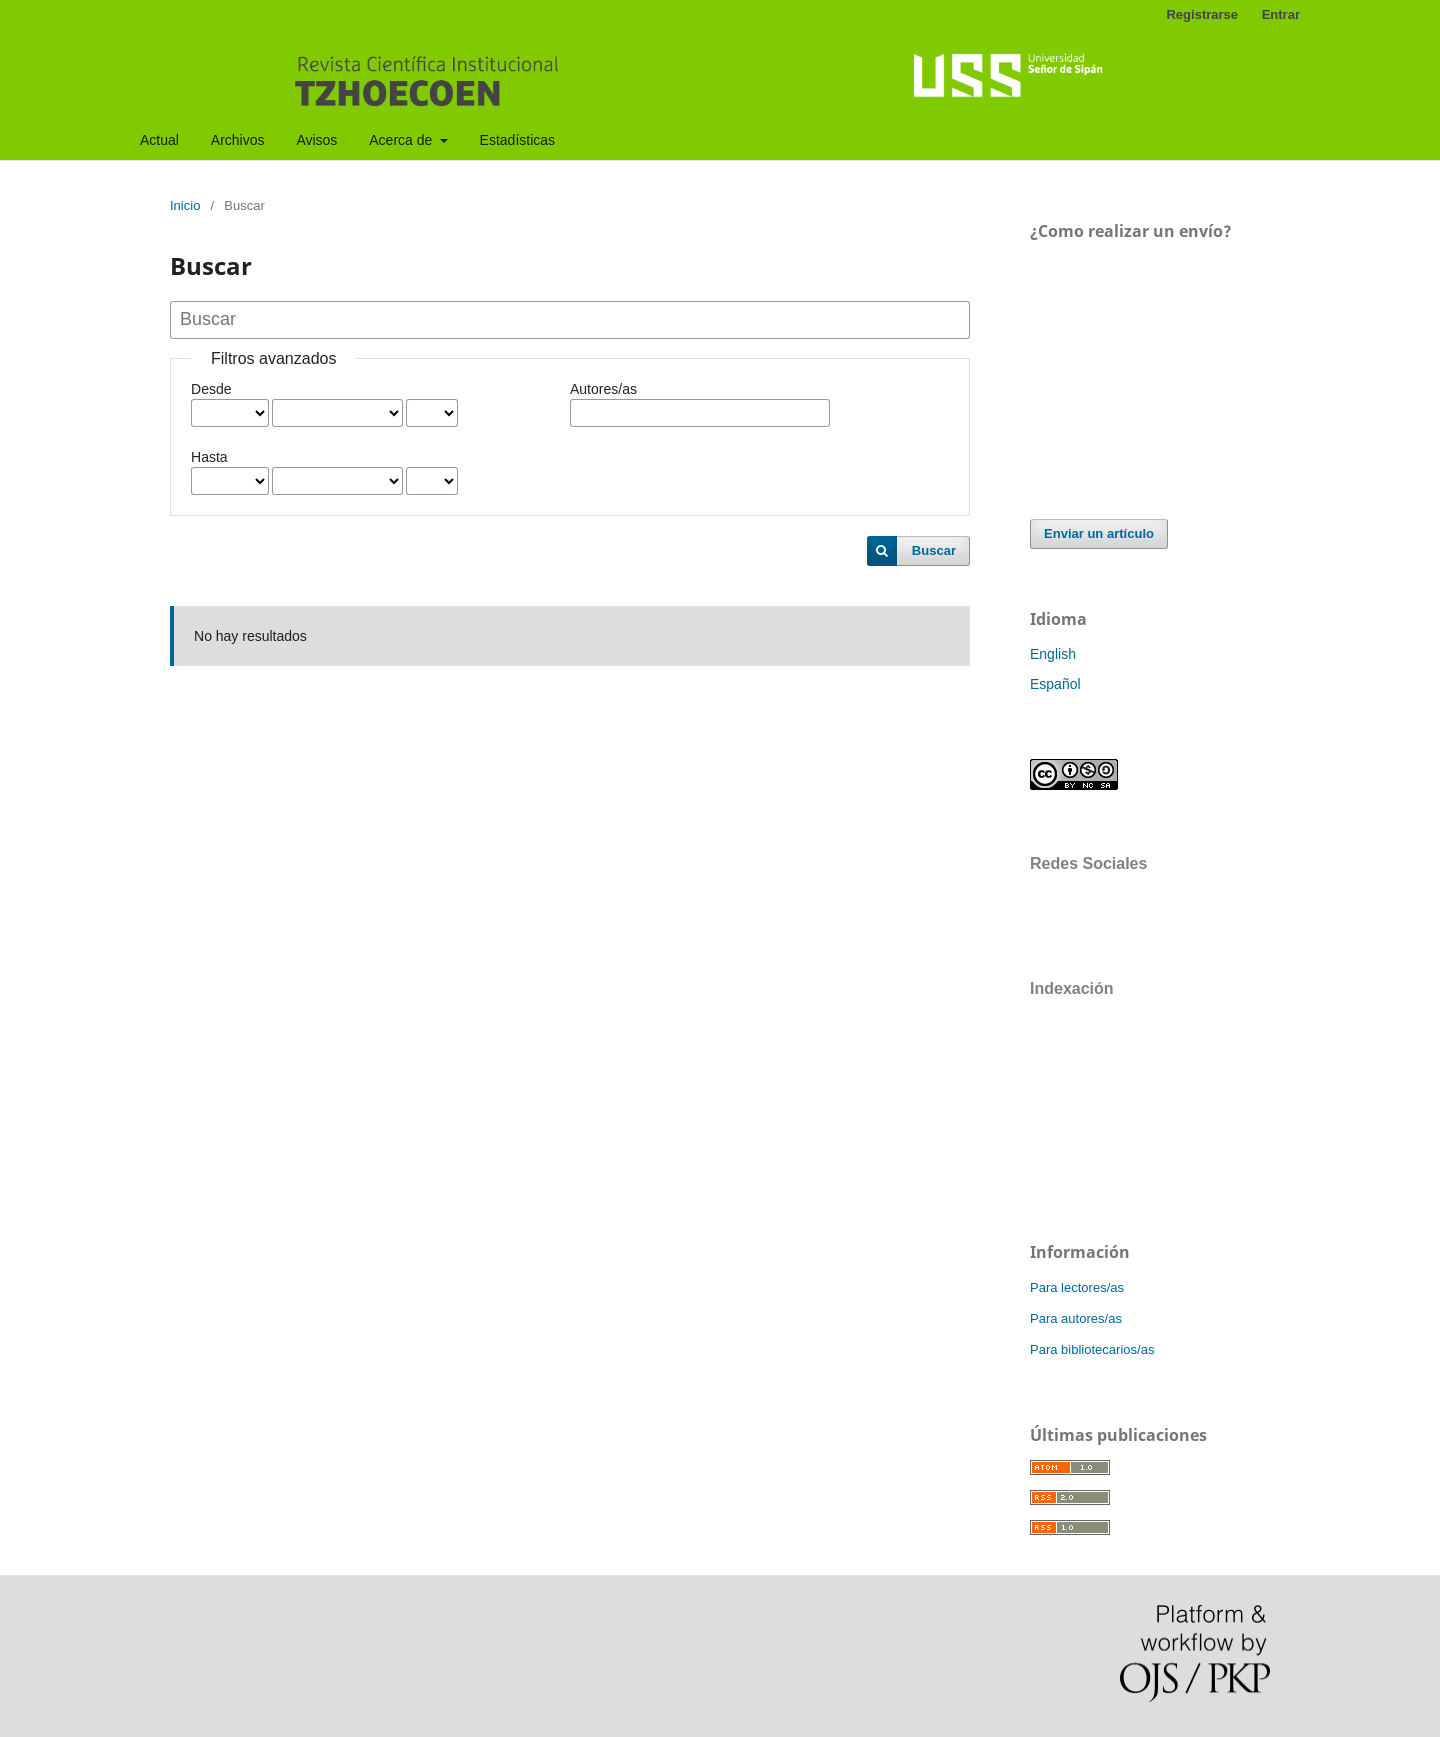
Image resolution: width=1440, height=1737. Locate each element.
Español (1055, 684)
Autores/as (603, 389)
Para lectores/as (1077, 1287)
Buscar (934, 550)
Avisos (316, 140)
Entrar (1281, 14)
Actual (159, 140)
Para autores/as (1076, 1318)
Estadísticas (517, 140)
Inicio (185, 205)
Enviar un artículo (1099, 533)
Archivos (238, 140)
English (1053, 654)
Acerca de (402, 140)
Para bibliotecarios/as (1092, 1349)
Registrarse (1202, 14)
